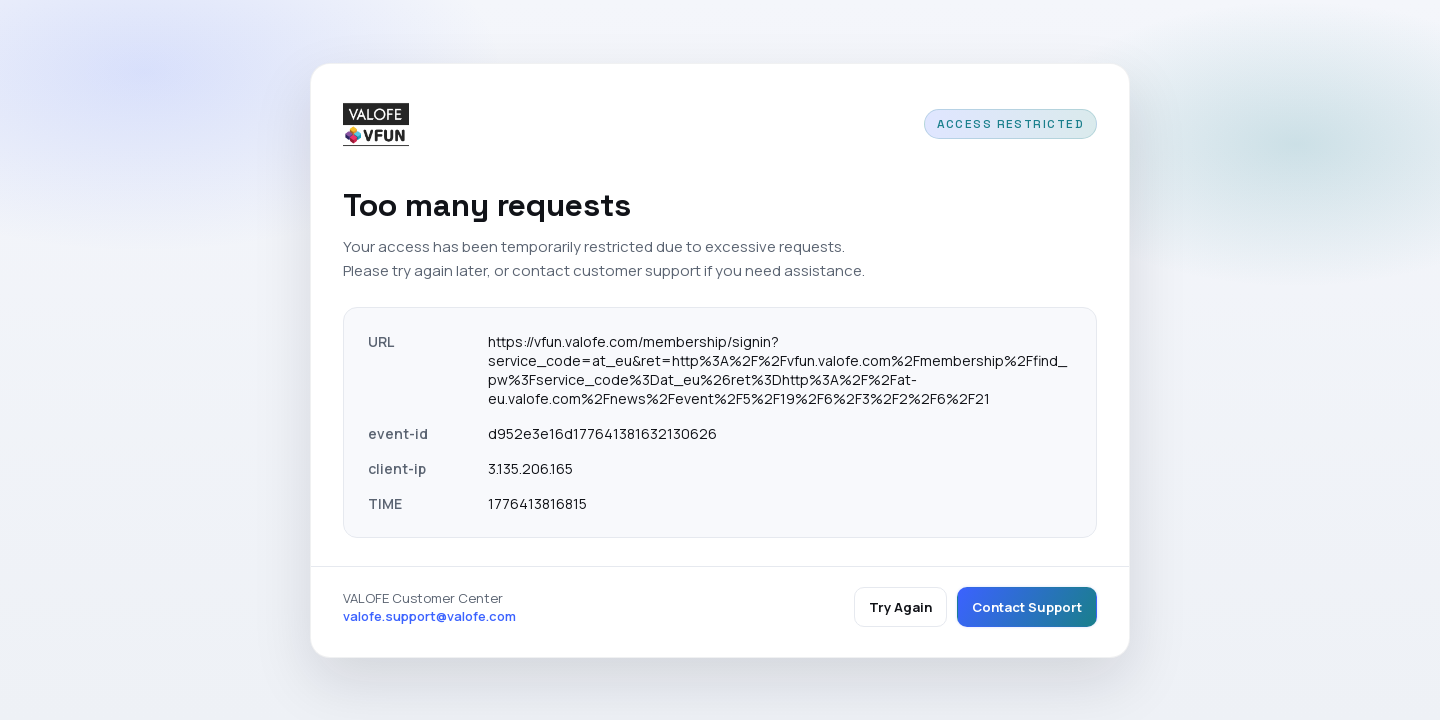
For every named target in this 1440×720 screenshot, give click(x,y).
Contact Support (1027, 607)
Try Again (900, 607)
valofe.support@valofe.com (429, 616)
